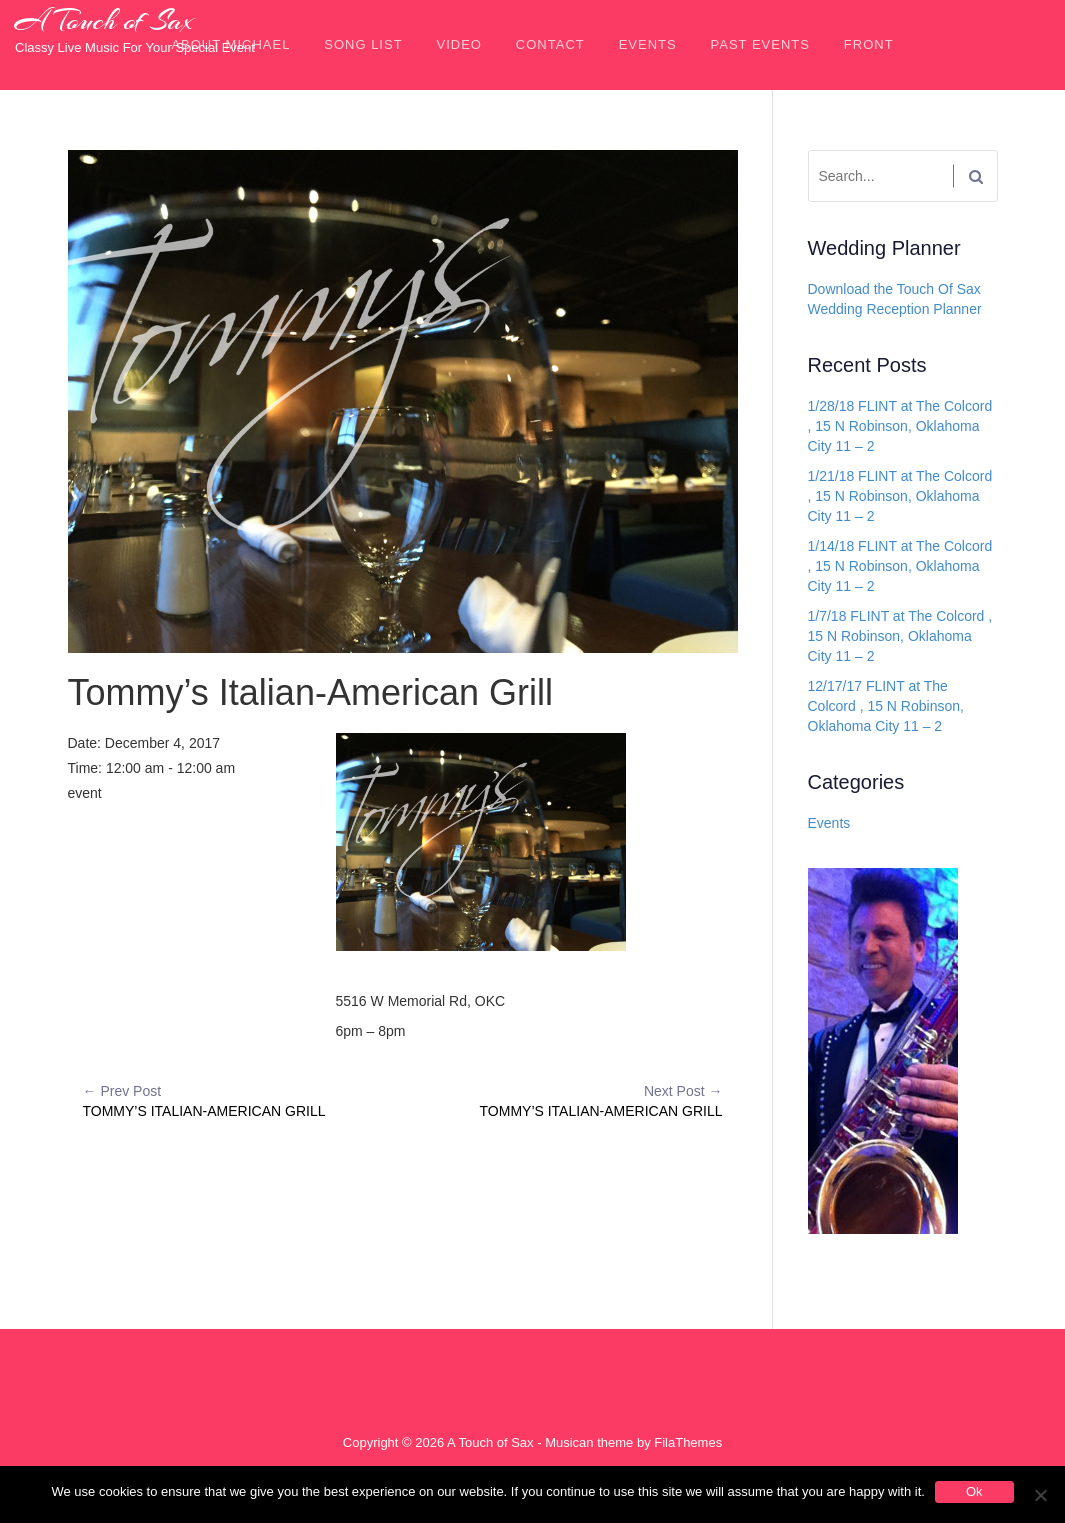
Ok (974, 1491)
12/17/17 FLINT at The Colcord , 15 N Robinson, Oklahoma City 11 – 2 (886, 706)
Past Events (760, 44)
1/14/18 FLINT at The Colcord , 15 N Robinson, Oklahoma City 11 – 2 (900, 566)
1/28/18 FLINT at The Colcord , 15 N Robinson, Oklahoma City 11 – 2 (900, 426)
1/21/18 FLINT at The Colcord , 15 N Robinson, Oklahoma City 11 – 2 (900, 496)
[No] (1040, 1495)
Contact (550, 44)
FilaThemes (688, 1442)
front (869, 44)
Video (459, 44)
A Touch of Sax (103, 21)
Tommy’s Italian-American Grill (243, 1100)
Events (648, 44)
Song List (363, 44)
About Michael (230, 44)
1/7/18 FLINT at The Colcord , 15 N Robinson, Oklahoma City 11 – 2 (900, 636)
